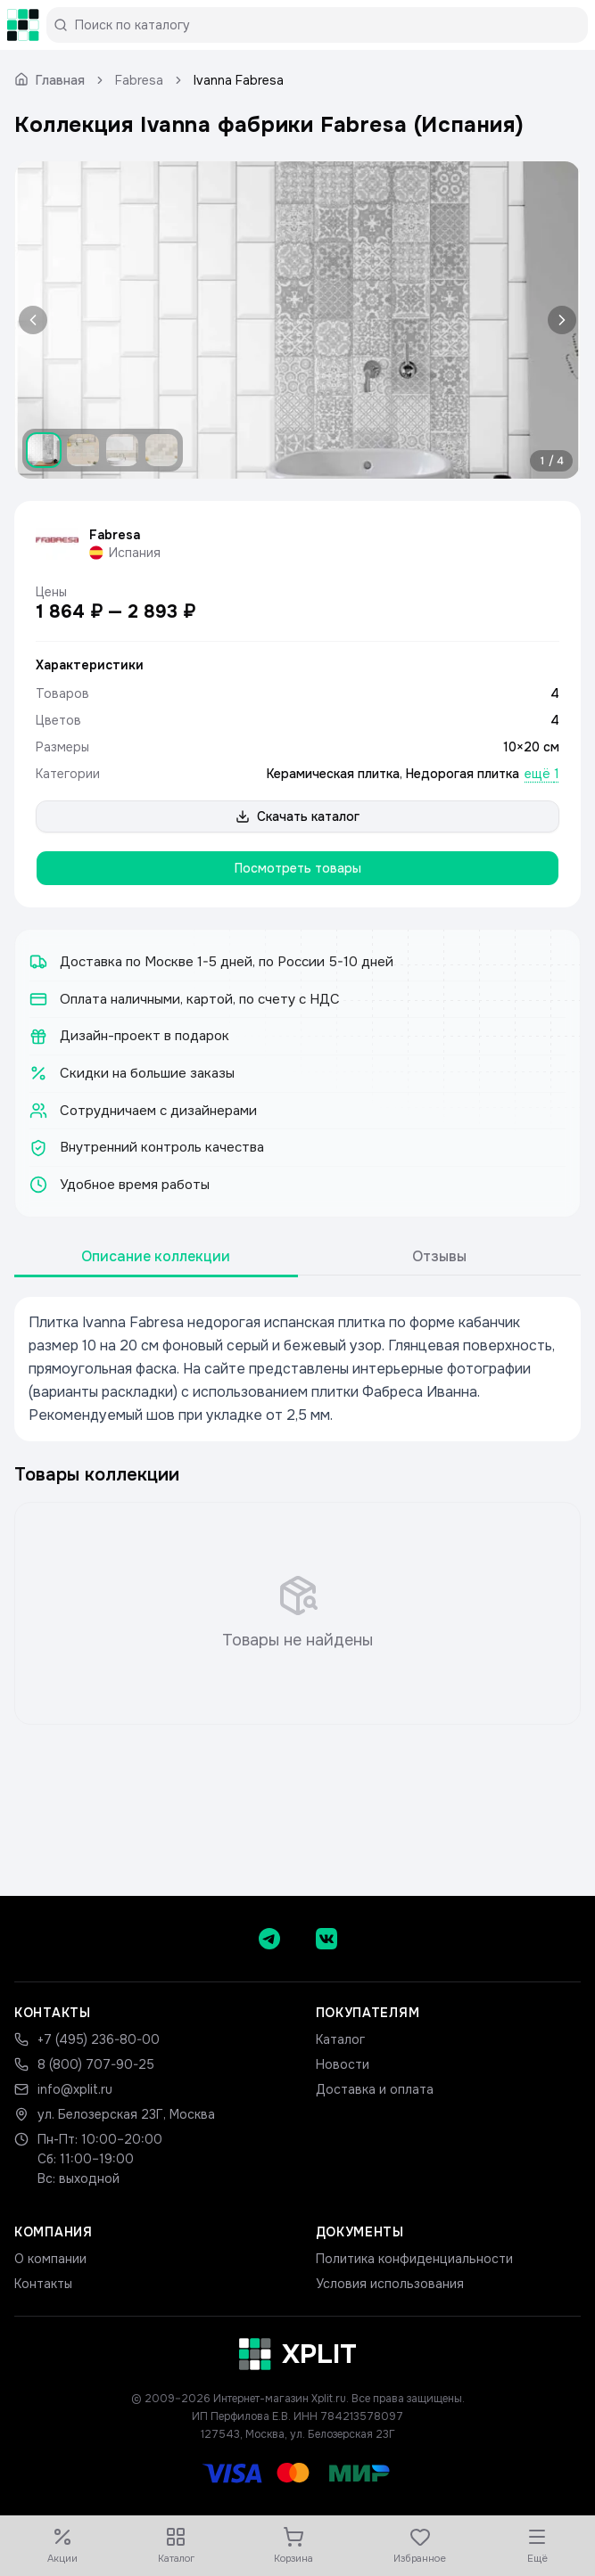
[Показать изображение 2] (83, 450)
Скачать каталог (297, 816)
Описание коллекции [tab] (155, 1256)
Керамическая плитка (333, 774)
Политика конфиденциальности (414, 2259)
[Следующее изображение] (558, 320)
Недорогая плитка (462, 774)
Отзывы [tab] (439, 1256)
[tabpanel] (297, 1369)
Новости (342, 2064)
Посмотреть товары (298, 868)
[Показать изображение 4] (161, 450)
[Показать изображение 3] (122, 450)
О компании (50, 2259)
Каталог (340, 2039)
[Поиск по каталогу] (324, 25)
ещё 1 (542, 774)
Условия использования (390, 2284)
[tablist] (297, 1257)
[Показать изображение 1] (44, 450)
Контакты (43, 2284)
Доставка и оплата (375, 2089)
